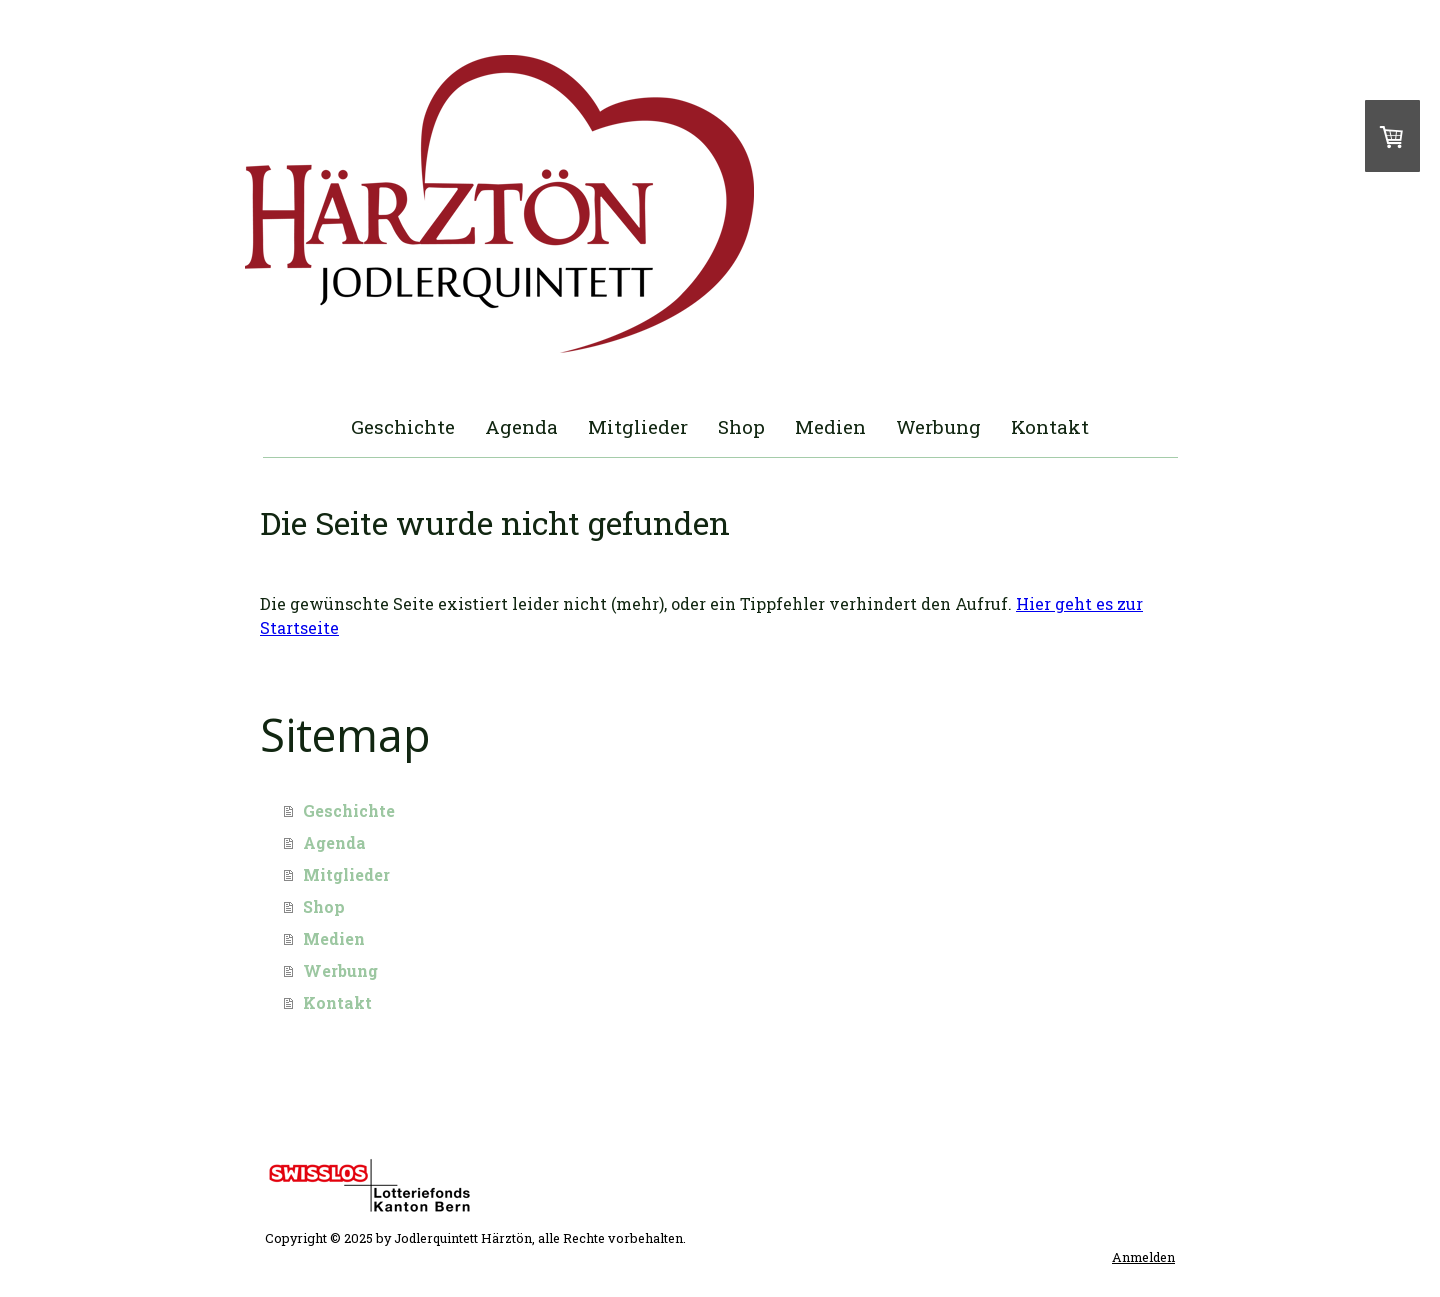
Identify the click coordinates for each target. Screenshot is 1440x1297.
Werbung (938, 426)
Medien (830, 426)
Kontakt (1050, 426)
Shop (741, 426)
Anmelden (1143, 1257)
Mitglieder (638, 426)
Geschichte (403, 426)
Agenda (521, 426)
